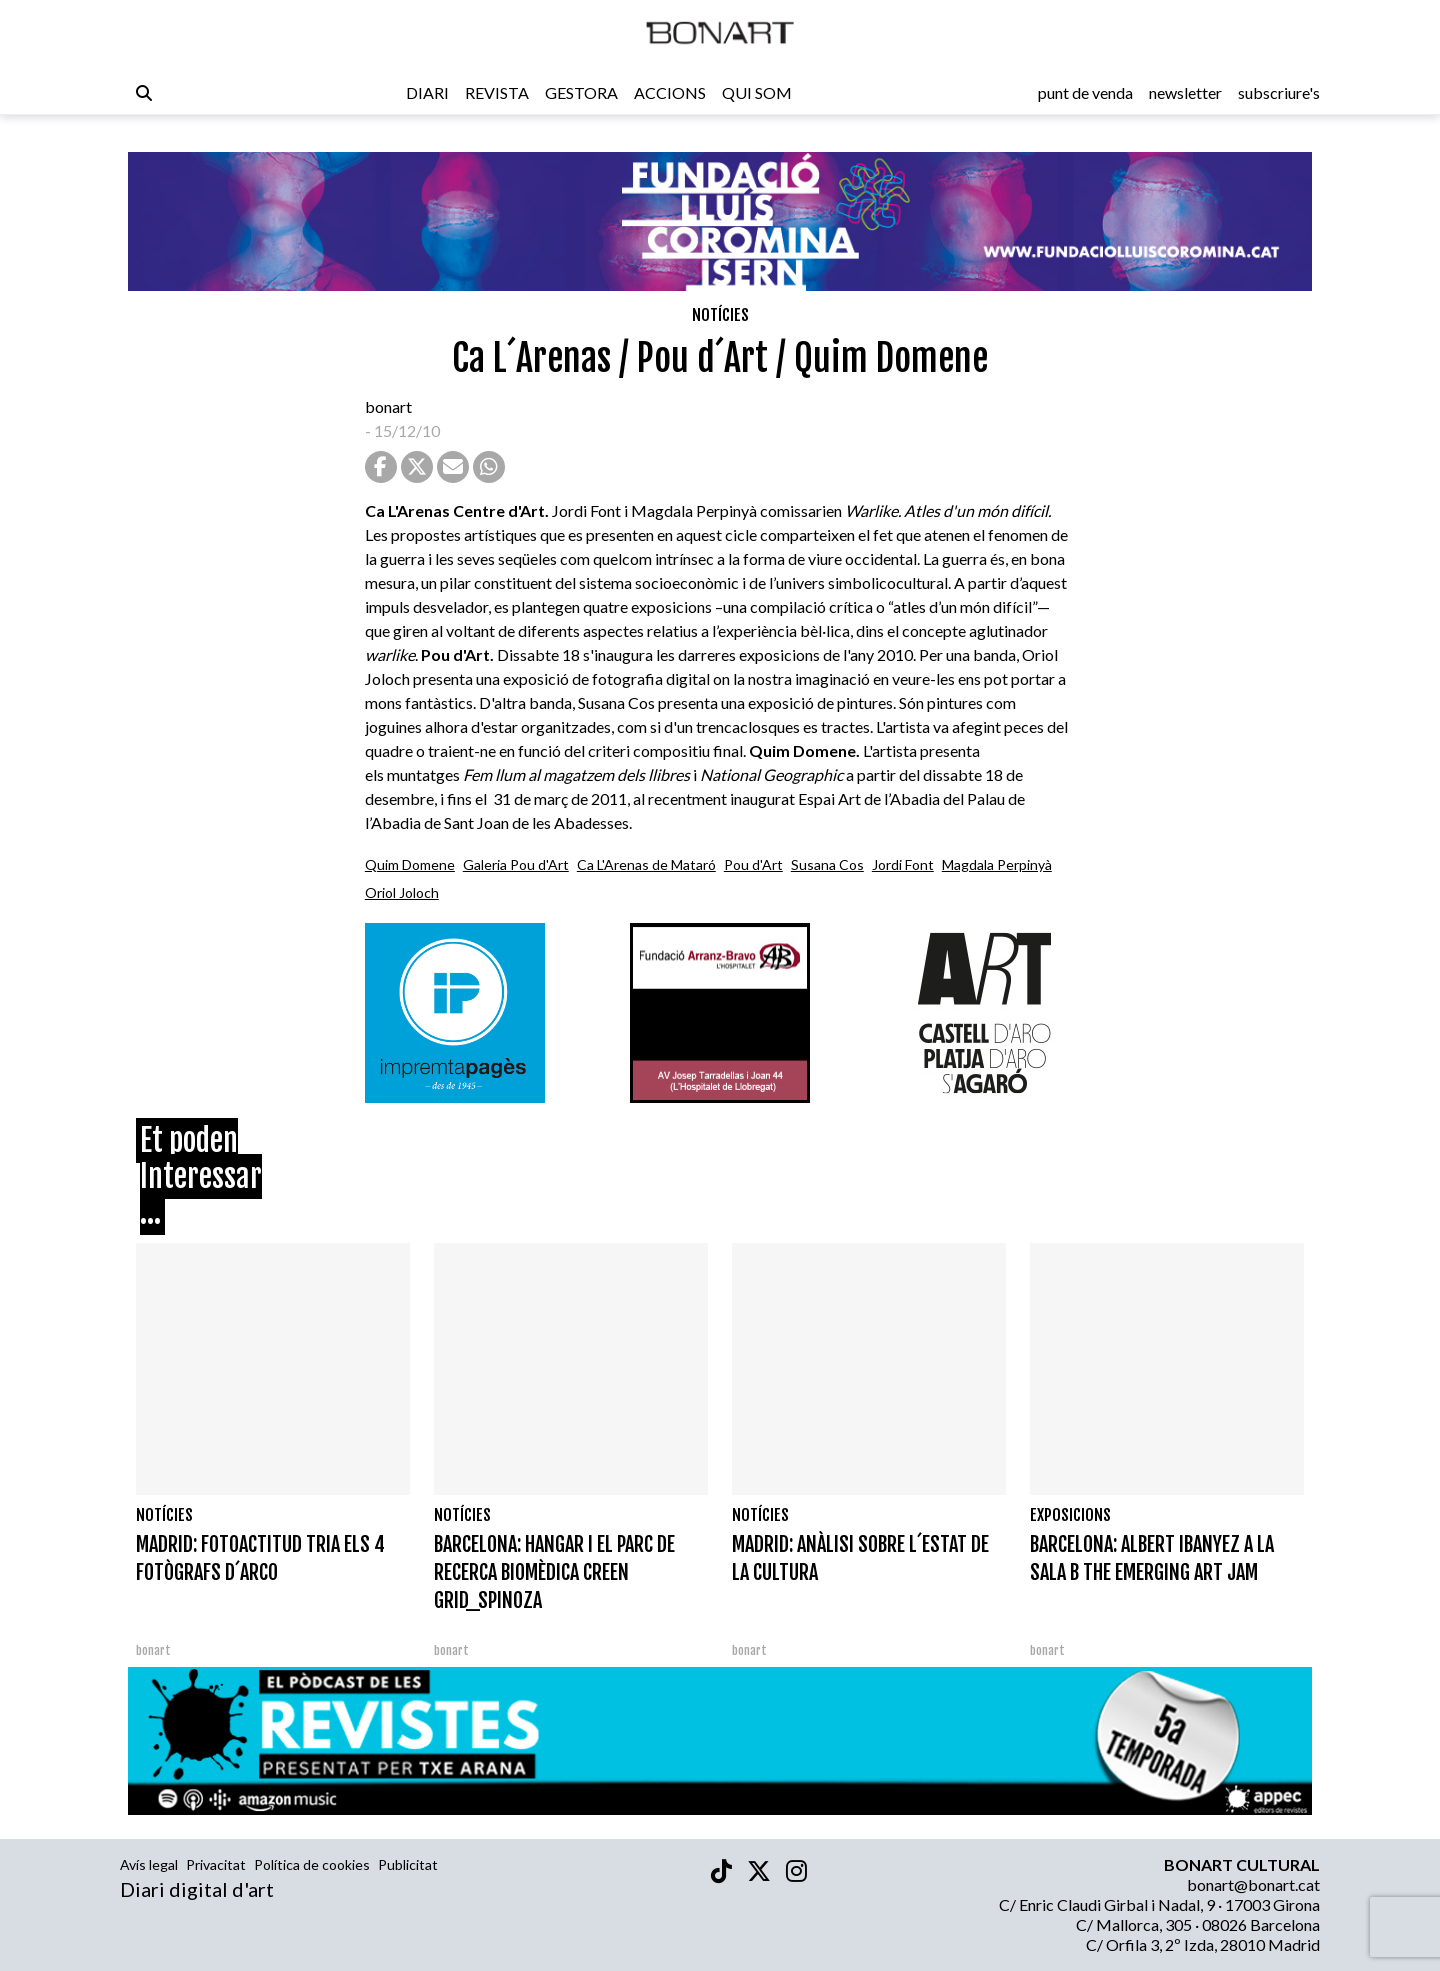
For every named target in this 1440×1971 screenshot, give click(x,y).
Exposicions (1070, 1515)
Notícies (720, 315)
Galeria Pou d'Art (516, 864)
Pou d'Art (753, 864)
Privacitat (216, 1864)
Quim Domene (410, 864)
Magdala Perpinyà (997, 864)
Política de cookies (312, 1864)
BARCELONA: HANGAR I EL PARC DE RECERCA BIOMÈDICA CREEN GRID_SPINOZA (554, 1572)
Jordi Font (903, 864)
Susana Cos (827, 864)
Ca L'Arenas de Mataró (646, 864)
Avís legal (149, 1864)
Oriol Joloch (402, 892)
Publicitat (408, 1864)
